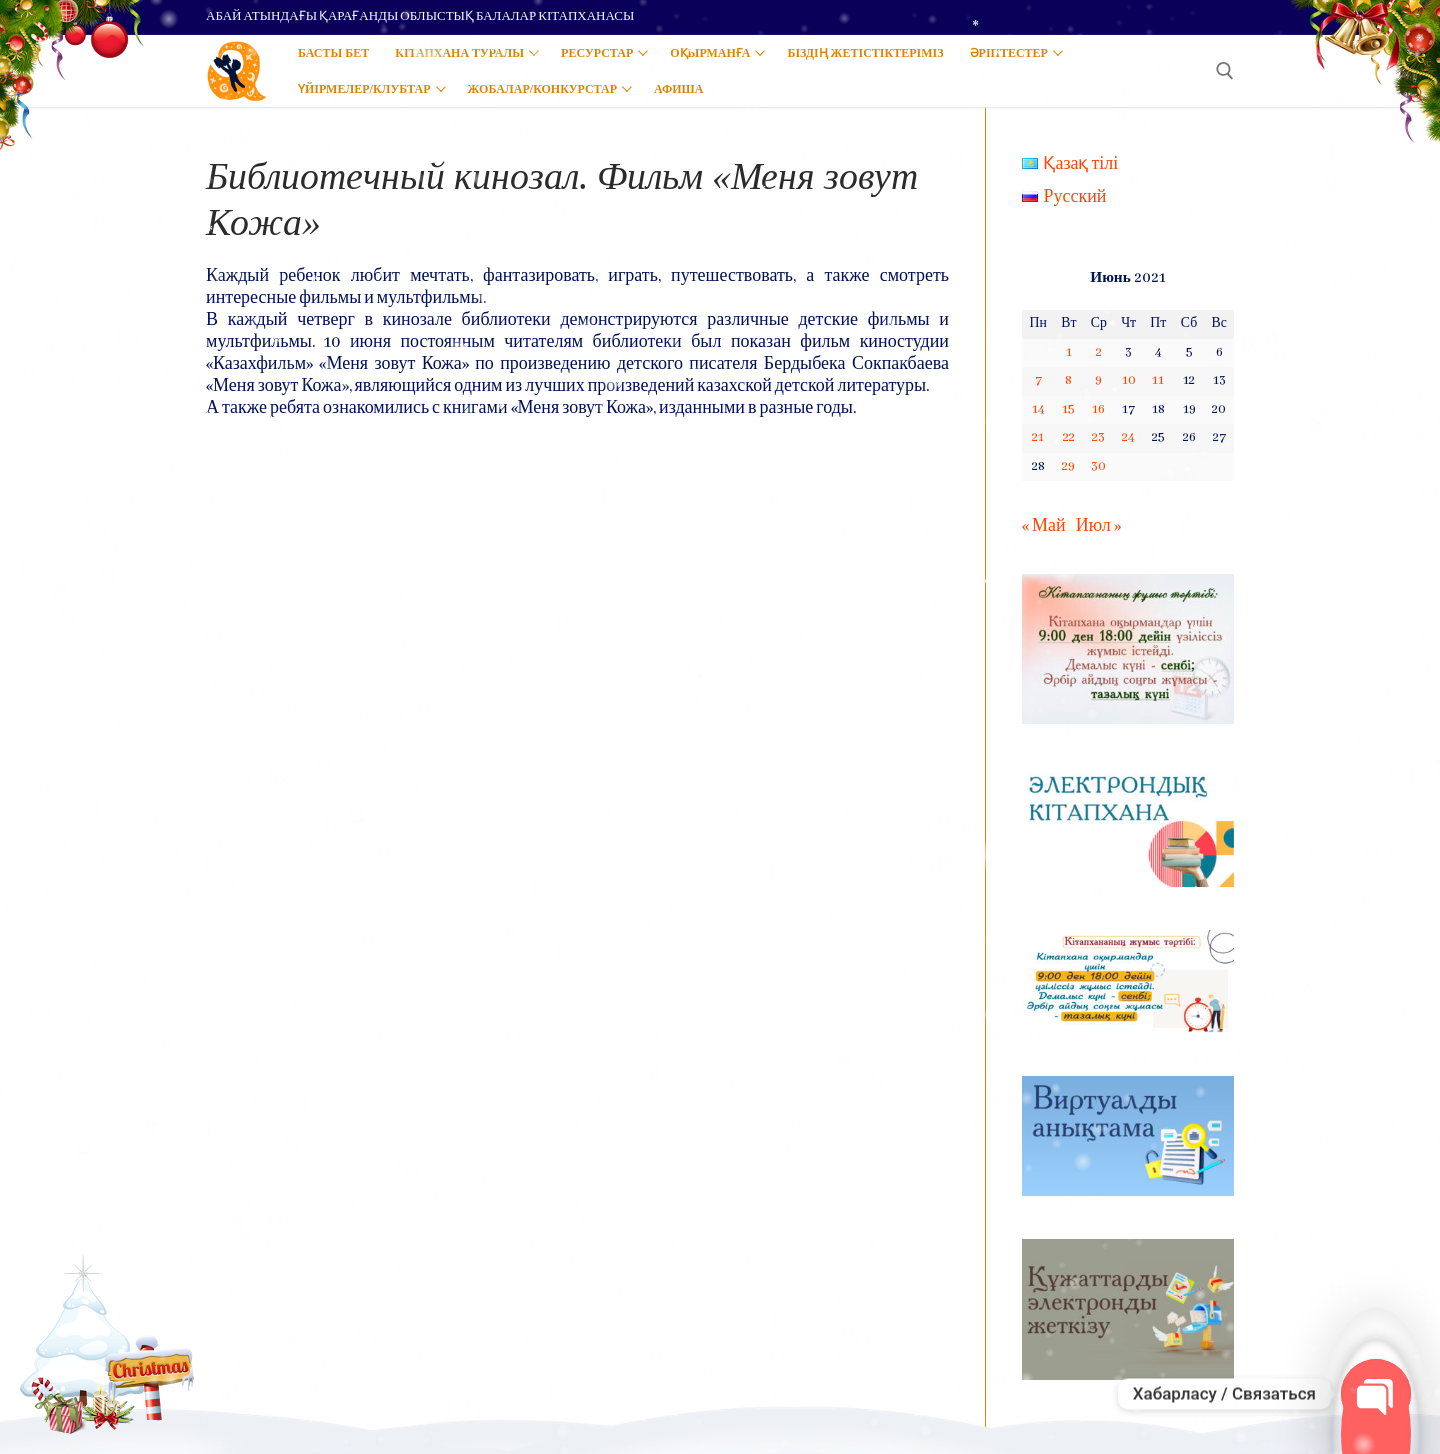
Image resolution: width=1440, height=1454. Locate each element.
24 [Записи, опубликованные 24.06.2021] (1128, 437)
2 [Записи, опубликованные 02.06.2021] (1099, 352)
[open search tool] (1225, 71)
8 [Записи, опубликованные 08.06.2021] (1068, 380)
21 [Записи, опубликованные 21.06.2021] (1038, 437)
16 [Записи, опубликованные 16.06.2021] (1098, 409)
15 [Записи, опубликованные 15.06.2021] (1068, 409)
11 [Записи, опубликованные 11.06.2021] (1158, 380)
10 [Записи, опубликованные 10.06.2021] (1129, 380)
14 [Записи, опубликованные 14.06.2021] (1038, 409)
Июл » (1098, 526)
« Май (1044, 526)
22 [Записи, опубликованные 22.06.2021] (1069, 437)
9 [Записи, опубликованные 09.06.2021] (1098, 380)
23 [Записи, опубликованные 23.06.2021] (1098, 437)
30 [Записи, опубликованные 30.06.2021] (1098, 466)
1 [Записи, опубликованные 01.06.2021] (1069, 352)
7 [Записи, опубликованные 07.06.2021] (1038, 380)
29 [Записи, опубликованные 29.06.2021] (1068, 466)
